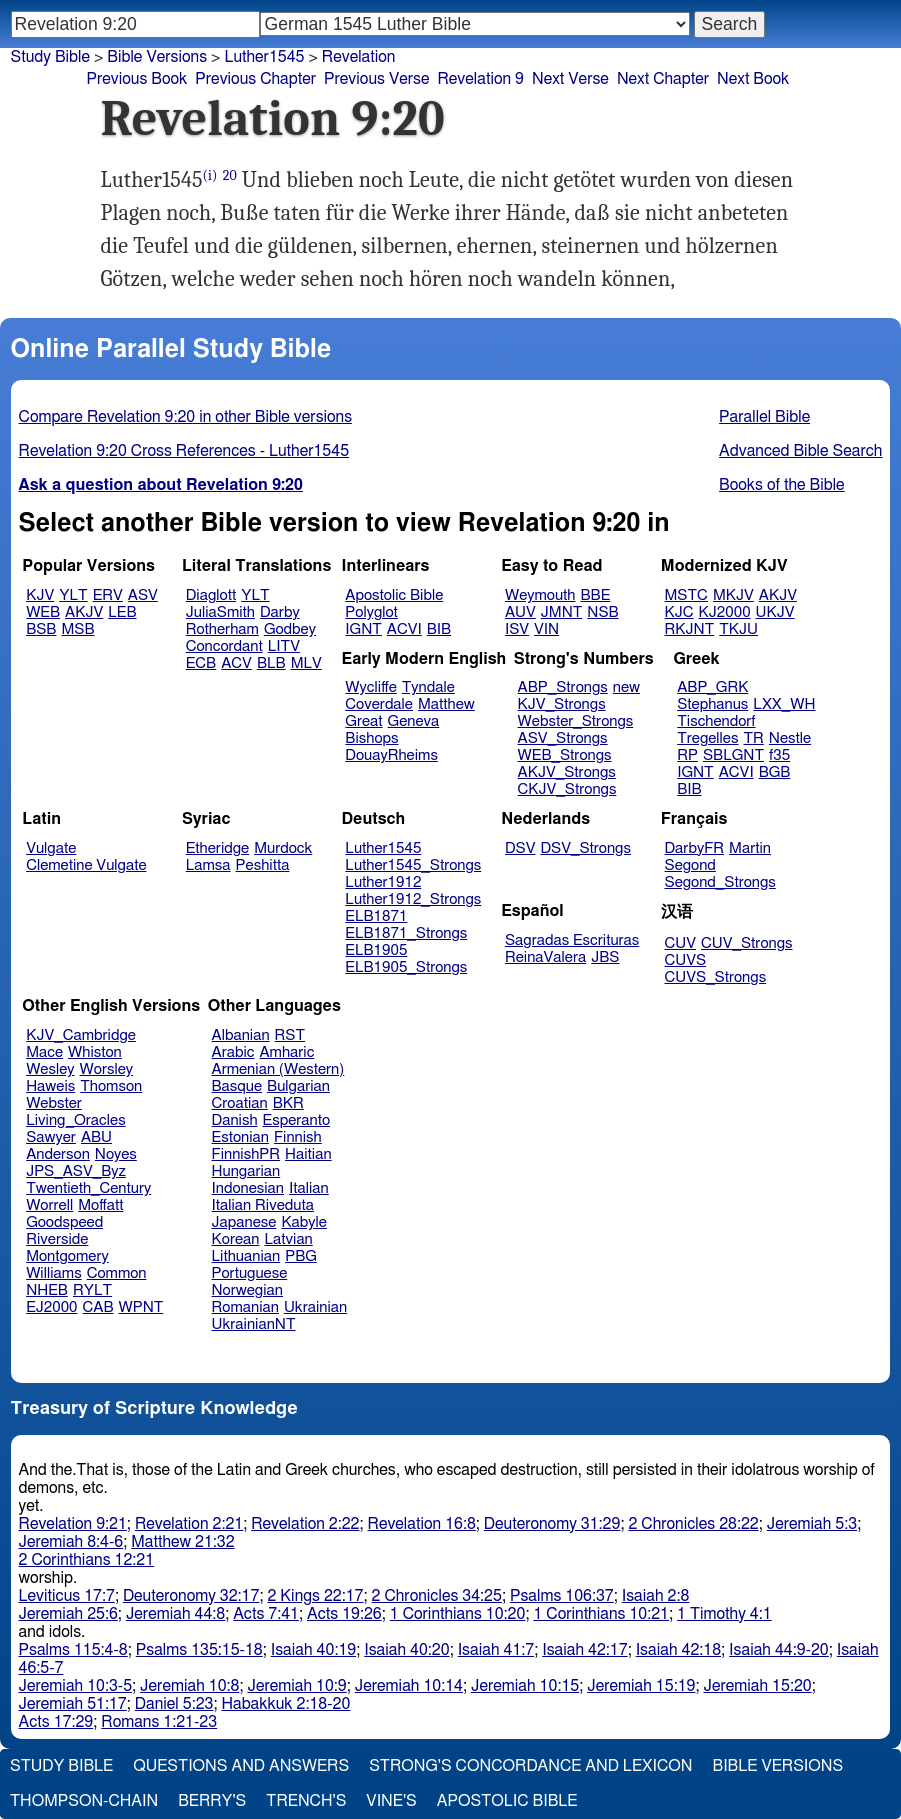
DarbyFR (695, 848)
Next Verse (570, 79)
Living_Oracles (76, 1120)
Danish (235, 1120)
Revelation (359, 57)
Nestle (790, 738)
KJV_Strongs (562, 704)
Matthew (446, 704)
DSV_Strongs (585, 848)
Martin (750, 848)
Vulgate (51, 848)
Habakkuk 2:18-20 (285, 1704)
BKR (288, 1103)
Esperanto (297, 1120)
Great (363, 721)
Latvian (288, 1239)
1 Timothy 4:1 (724, 1614)
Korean (236, 1239)
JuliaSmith (220, 612)
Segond (690, 865)
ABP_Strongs (563, 687)
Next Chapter (663, 79)
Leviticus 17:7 (67, 1596)
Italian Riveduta (263, 1205)
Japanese (244, 1222)
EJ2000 (51, 1307)
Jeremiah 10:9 (296, 1686)
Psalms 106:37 (562, 1596)
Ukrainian (315, 1307)
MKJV (733, 595)
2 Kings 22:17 (315, 1596)
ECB (201, 663)
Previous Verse (376, 79)
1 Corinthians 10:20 (458, 1614)
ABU (96, 1137)
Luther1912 (383, 882)
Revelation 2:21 (189, 1524)
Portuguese (250, 1273)
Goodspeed (64, 1222)
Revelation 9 (480, 79)
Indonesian (248, 1188)
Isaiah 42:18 (678, 1650)
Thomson (111, 1086)
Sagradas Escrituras (572, 940)
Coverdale (379, 704)
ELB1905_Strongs (406, 967)
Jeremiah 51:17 (73, 1704)
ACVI (404, 629)
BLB (271, 663)
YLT (73, 595)
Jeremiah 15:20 (757, 1686)
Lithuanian (246, 1256)
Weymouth (540, 595)
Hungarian (246, 1171)
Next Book (753, 79)
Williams (54, 1273)
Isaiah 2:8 (656, 1596)
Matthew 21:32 (182, 1542)
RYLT (92, 1290)
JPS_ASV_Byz (76, 1171)
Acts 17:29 (56, 1722)
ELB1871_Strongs (406, 933)
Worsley (106, 1069)
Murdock (283, 848)
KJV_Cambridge (81, 1035)
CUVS (686, 960)
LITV (284, 646)
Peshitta (263, 865)
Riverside (57, 1239)
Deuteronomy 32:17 (191, 1596)
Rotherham (222, 629)
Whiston (95, 1052)
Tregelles (707, 738)
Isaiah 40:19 (313, 1650)
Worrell (49, 1205)
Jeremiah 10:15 (525, 1686)
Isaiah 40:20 (406, 1650)
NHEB (47, 1290)
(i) (210, 175)
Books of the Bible (782, 485)
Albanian (241, 1035)
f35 (779, 755)
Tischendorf (716, 721)
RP (687, 755)
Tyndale (428, 687)
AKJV (84, 612)
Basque (237, 1086)
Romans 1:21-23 (159, 1722)
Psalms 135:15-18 (199, 1650)
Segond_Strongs (720, 882)
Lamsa (208, 865)
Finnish (298, 1137)
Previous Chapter (255, 79)
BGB (775, 772)
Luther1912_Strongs (413, 899)
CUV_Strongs (746, 943)
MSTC (686, 595)
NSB (602, 612)
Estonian (240, 1137)
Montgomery (67, 1256)
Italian (309, 1188)
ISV (517, 629)
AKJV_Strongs (567, 772)
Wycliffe (370, 687)
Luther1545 (264, 57)
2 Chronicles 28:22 (693, 1524)
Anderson (58, 1154)
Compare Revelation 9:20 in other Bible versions (186, 417)
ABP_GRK (712, 687)
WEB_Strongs (565, 755)
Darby (280, 612)
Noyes (116, 1154)
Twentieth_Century (88, 1188)
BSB (41, 629)
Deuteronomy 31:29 (552, 1524)
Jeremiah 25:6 (68, 1614)
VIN (546, 629)
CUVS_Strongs (716, 977)
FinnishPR (246, 1154)
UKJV (775, 612)
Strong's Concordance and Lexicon (530, 1766)
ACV (236, 663)
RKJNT (690, 629)
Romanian (245, 1307)
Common (117, 1273)
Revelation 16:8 (422, 1524)
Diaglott (211, 595)
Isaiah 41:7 (496, 1650)
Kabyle (304, 1222)
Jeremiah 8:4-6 (71, 1542)
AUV (520, 612)
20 (230, 175)
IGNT (363, 629)
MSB (77, 629)
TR (753, 738)
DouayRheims (391, 755)
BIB (439, 629)
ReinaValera (545, 957)
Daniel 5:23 (174, 1704)
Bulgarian (298, 1086)
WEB (43, 612)
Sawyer (51, 1137)
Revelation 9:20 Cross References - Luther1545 (184, 451)
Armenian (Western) (278, 1069)
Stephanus (712, 704)
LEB (122, 612)
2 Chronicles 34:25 (437, 1596)
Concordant (224, 646)
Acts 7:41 (266, 1614)
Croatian (240, 1103)
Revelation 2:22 (305, 1524)
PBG (301, 1256)
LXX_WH (784, 704)
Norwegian (247, 1290)
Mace (44, 1052)
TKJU (738, 629)
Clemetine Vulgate (86, 865)
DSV (520, 848)
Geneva (414, 721)
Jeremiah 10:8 (189, 1686)
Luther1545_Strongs (413, 865)
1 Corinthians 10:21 (601, 1614)
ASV (143, 595)
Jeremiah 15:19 (641, 1686)
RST (290, 1035)
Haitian (308, 1154)
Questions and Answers (241, 1766)
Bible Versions (157, 57)
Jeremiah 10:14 (409, 1686)
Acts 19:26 (344, 1614)
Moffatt (100, 1205)
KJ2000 (725, 612)
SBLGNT (733, 755)
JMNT (562, 612)
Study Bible (50, 57)
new (626, 687)
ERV (108, 595)
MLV (306, 663)
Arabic (233, 1052)
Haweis (50, 1086)
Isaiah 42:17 (584, 1650)
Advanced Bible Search (800, 451)
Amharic (286, 1052)
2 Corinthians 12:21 (87, 1560)
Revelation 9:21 (73, 1524)
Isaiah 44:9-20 (779, 1650)
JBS (605, 957)
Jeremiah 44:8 (175, 1614)
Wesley (50, 1069)
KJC (679, 612)
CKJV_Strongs (567, 789)
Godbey (290, 629)
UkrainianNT (254, 1324)
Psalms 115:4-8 (73, 1650)
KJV (40, 595)
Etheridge (217, 848)
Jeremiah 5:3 (812, 1524)
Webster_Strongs (576, 721)
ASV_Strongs (563, 738)
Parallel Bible (764, 417)
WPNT (141, 1307)
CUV (681, 943)
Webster (54, 1103)
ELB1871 (376, 916)
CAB (98, 1307)
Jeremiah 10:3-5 (76, 1686)
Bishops (371, 738)
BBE (596, 595)
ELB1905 (376, 950)
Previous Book (137, 79)
